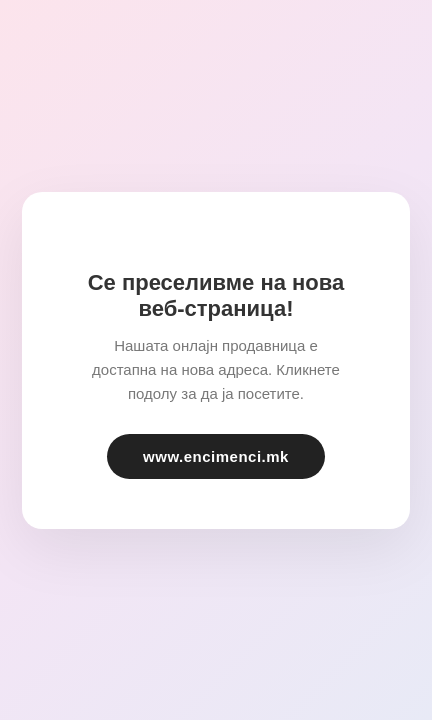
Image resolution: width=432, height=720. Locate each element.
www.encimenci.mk (216, 456)
